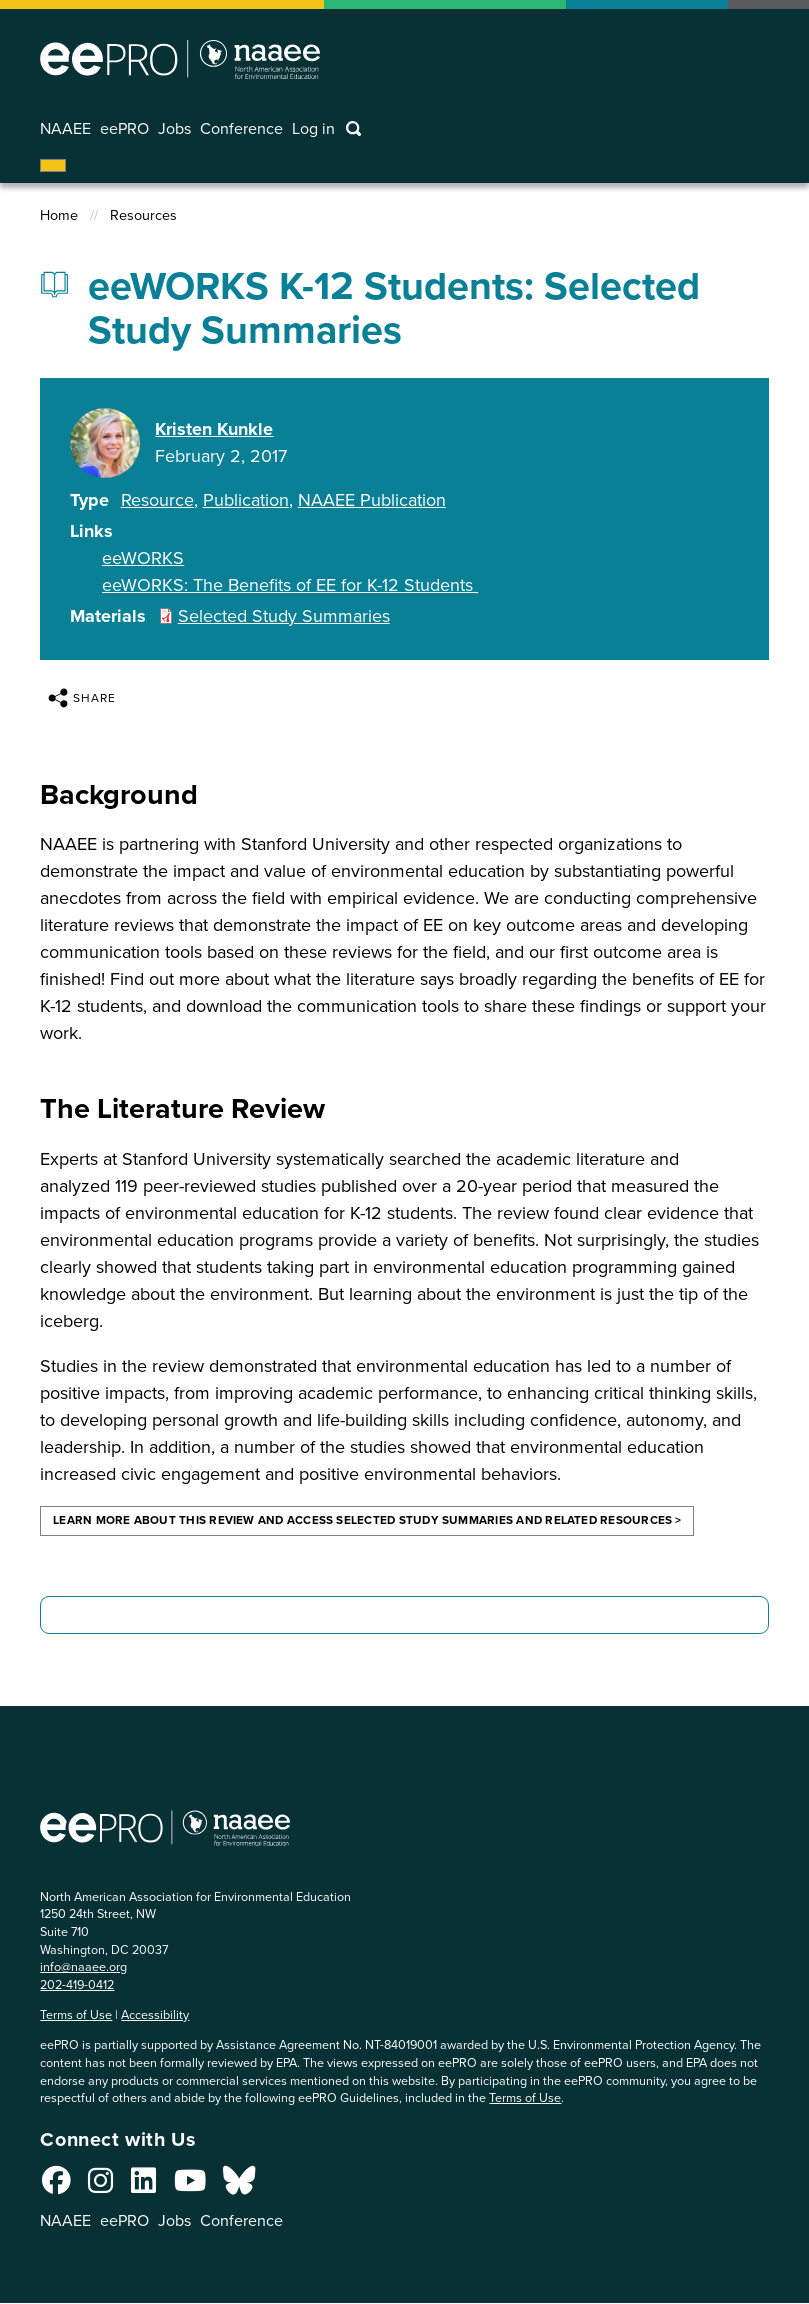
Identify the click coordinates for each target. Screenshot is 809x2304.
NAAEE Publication (372, 501)
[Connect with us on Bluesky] (239, 2186)
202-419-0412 (77, 1984)
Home (59, 215)
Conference (243, 129)
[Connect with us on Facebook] (56, 2186)
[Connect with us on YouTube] (190, 2186)
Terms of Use (76, 2014)
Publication (246, 501)
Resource (157, 501)
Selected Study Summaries (284, 616)
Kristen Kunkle (214, 430)
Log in (315, 129)
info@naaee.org (83, 1966)
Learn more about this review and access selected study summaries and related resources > (367, 1520)
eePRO (125, 129)
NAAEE (65, 129)
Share (82, 698)
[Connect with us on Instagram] (100, 2186)
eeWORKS (143, 558)
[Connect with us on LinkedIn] (143, 2186)
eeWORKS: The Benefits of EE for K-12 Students (290, 585)
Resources (143, 215)
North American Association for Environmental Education (180, 59)
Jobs (176, 129)
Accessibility (155, 2014)
